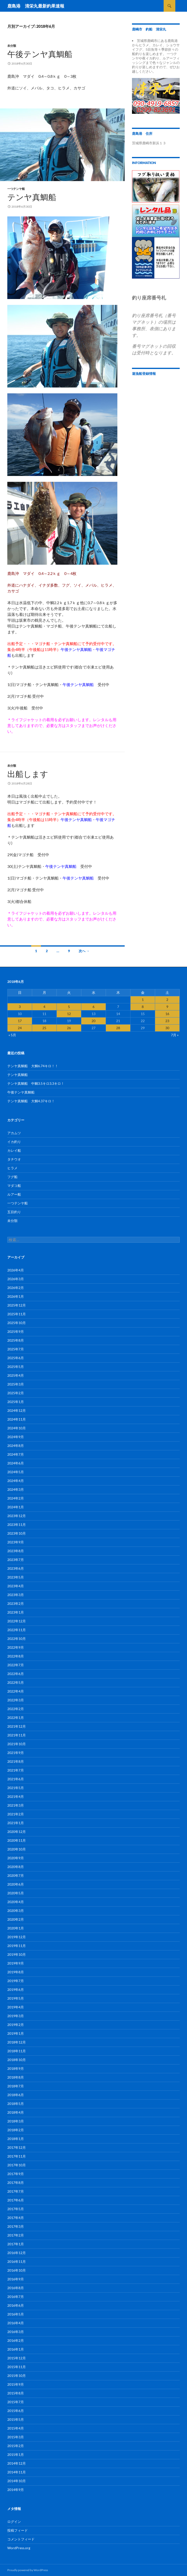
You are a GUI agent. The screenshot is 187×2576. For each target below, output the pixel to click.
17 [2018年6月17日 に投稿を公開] (20, 1021)
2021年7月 (15, 1770)
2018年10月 (16, 2060)
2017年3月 (15, 2226)
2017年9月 (15, 2174)
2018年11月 (16, 2051)
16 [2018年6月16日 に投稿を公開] (167, 1014)
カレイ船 (14, 1150)
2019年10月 (16, 1954)
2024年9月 (15, 1437)
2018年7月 (15, 2086)
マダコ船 (14, 1185)
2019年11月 (16, 1946)
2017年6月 (15, 2200)
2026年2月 (15, 1288)
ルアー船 (14, 1194)
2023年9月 (15, 1542)
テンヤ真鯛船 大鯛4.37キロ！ (31, 1101)
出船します (27, 774)
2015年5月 (15, 2419)
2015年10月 (16, 2375)
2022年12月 (16, 1621)
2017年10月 (16, 2165)
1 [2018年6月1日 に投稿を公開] (143, 999)
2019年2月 (15, 2025)
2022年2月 (15, 1709)
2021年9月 (15, 1753)
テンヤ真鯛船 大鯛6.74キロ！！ (32, 1066)
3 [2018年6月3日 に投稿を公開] (20, 1007)
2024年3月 (15, 1489)
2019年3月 (15, 2016)
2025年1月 (15, 1402)
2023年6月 (15, 1568)
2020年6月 (15, 1884)
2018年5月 (15, 2103)
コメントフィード (21, 2539)
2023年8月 (15, 1551)
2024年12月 (16, 1410)
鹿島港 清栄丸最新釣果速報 (35, 6)
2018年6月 (15, 2095)
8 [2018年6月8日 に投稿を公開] (143, 1007)
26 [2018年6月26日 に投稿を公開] (69, 1028)
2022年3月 (15, 1700)
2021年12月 (16, 1726)
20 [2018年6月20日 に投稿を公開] (93, 1021)
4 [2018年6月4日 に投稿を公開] (44, 1007)
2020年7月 (15, 1875)
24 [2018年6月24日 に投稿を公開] (20, 1028)
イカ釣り (14, 1142)
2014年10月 (16, 2481)
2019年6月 (15, 1989)
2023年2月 (15, 1603)
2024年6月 (15, 1463)
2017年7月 (15, 2191)
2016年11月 (16, 2261)
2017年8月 (15, 2182)
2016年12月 (16, 2253)
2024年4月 (15, 1481)
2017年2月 (15, 2235)
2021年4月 (15, 1796)
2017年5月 (15, 2209)
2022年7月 (15, 1665)
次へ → (84, 951)
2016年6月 (15, 2305)
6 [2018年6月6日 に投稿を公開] (93, 1007)
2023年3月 (15, 1595)
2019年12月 (16, 1937)
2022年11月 (16, 1630)
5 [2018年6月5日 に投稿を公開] (69, 1007)
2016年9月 (15, 2279)
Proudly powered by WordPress (27, 2570)
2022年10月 (16, 1639)
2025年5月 (15, 1367)
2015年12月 (16, 2358)
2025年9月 (15, 1331)
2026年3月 (15, 1279)
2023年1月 (15, 1612)
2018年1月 (15, 2139)
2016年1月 (15, 2349)
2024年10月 (16, 1428)
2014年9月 (15, 2490)
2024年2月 (15, 1498)
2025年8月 (15, 1340)
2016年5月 (15, 2314)
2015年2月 (15, 2446)
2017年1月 (15, 2244)
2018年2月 (15, 2130)
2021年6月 (15, 1779)
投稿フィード (17, 2530)
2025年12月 (16, 1305)
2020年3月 (15, 1910)
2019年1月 (15, 2033)
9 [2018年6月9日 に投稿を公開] (167, 1007)
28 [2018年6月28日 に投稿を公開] (118, 1028)
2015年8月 (15, 2393)
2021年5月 (15, 1788)
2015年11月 (16, 2367)
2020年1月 (15, 1928)
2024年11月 (16, 1419)
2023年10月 (16, 1533)
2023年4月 (15, 1586)
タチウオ (14, 1159)
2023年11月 (16, 1524)
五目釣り (14, 1212)
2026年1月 (15, 1296)
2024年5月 (15, 1472)
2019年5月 (15, 1998)
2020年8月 (15, 1867)
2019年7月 (15, 1981)
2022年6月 (15, 1674)
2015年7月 (15, 2402)
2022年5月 (15, 1682)
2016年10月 (16, 2270)
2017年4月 (15, 2218)
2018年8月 (15, 2077)
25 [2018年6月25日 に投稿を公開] (44, 1028)
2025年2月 (15, 1393)
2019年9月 (15, 1963)
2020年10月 (16, 1849)
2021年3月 (15, 1805)
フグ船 (12, 1177)
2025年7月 (15, 1349)
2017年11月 (16, 2156)
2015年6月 (15, 2411)
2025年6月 (15, 1358)
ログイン (14, 2521)
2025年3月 (15, 1384)
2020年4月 (15, 1902)
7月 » (174, 1035)
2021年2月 (15, 1814)
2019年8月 (15, 1972)
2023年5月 (15, 1577)
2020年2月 (15, 1919)
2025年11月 (16, 1314)
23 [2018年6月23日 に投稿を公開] (167, 1021)
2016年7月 (15, 2297)
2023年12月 (16, 1516)
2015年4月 (15, 2428)
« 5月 (12, 1035)
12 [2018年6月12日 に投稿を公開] (69, 1014)
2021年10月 (16, 1744)
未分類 (11, 46)
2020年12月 (16, 1832)
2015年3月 (15, 2437)
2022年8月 (15, 1656)
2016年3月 (15, 2332)
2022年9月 (15, 1647)
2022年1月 (15, 1717)
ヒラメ (12, 1168)
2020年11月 (16, 1840)
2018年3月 (15, 2121)
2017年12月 (16, 2147)
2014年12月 (16, 2463)
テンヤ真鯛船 (31, 197)
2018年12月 (16, 2042)
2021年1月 (15, 1823)
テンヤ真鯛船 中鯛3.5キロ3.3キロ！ (35, 1083)
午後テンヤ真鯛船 (39, 54)
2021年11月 (16, 1735)
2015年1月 (15, 2454)
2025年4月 (15, 1375)
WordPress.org (18, 2548)
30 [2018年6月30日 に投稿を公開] (167, 1028)
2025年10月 (16, 1323)
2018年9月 (15, 2068)
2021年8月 (15, 1761)
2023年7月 (15, 1560)
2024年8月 (15, 1445)
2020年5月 (15, 1893)
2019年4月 (15, 2007)
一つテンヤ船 (16, 189)
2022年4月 (15, 1691)
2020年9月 (15, 1858)
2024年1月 (15, 1507)
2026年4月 (15, 1270)
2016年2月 (15, 2340)
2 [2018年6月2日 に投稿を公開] (167, 999)
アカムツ (14, 1133)
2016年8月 (15, 2288)
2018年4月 (15, 2112)
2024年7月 (15, 1454)
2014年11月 (16, 2472)
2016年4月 (15, 2323)
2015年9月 (15, 2384)
